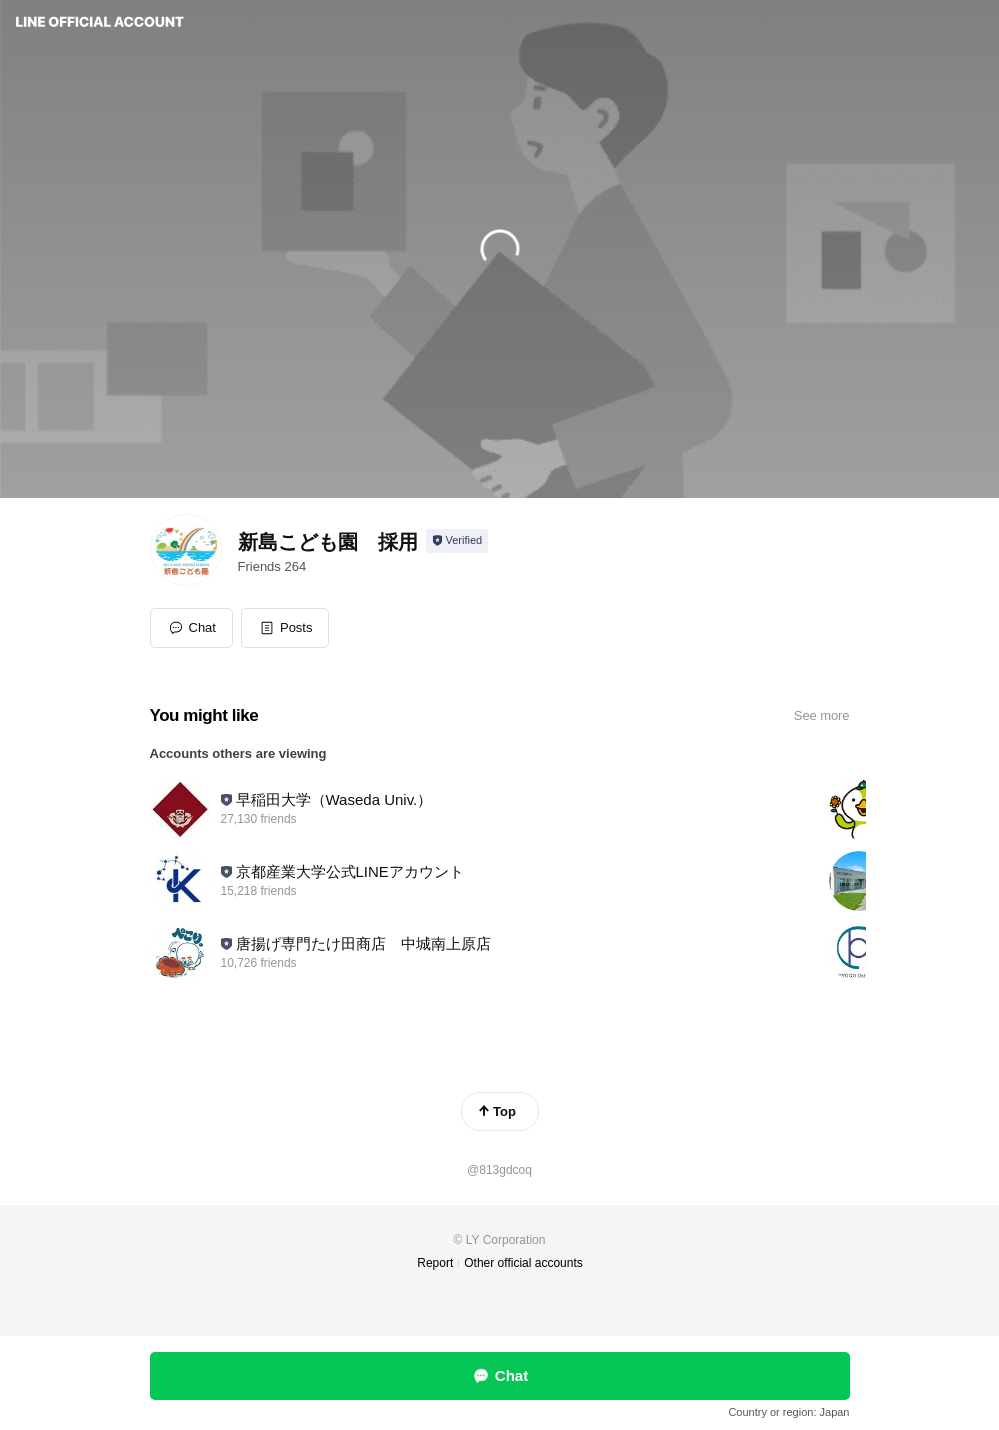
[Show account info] (457, 541)
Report (435, 1263)
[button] (285, 628)
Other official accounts (523, 1263)
